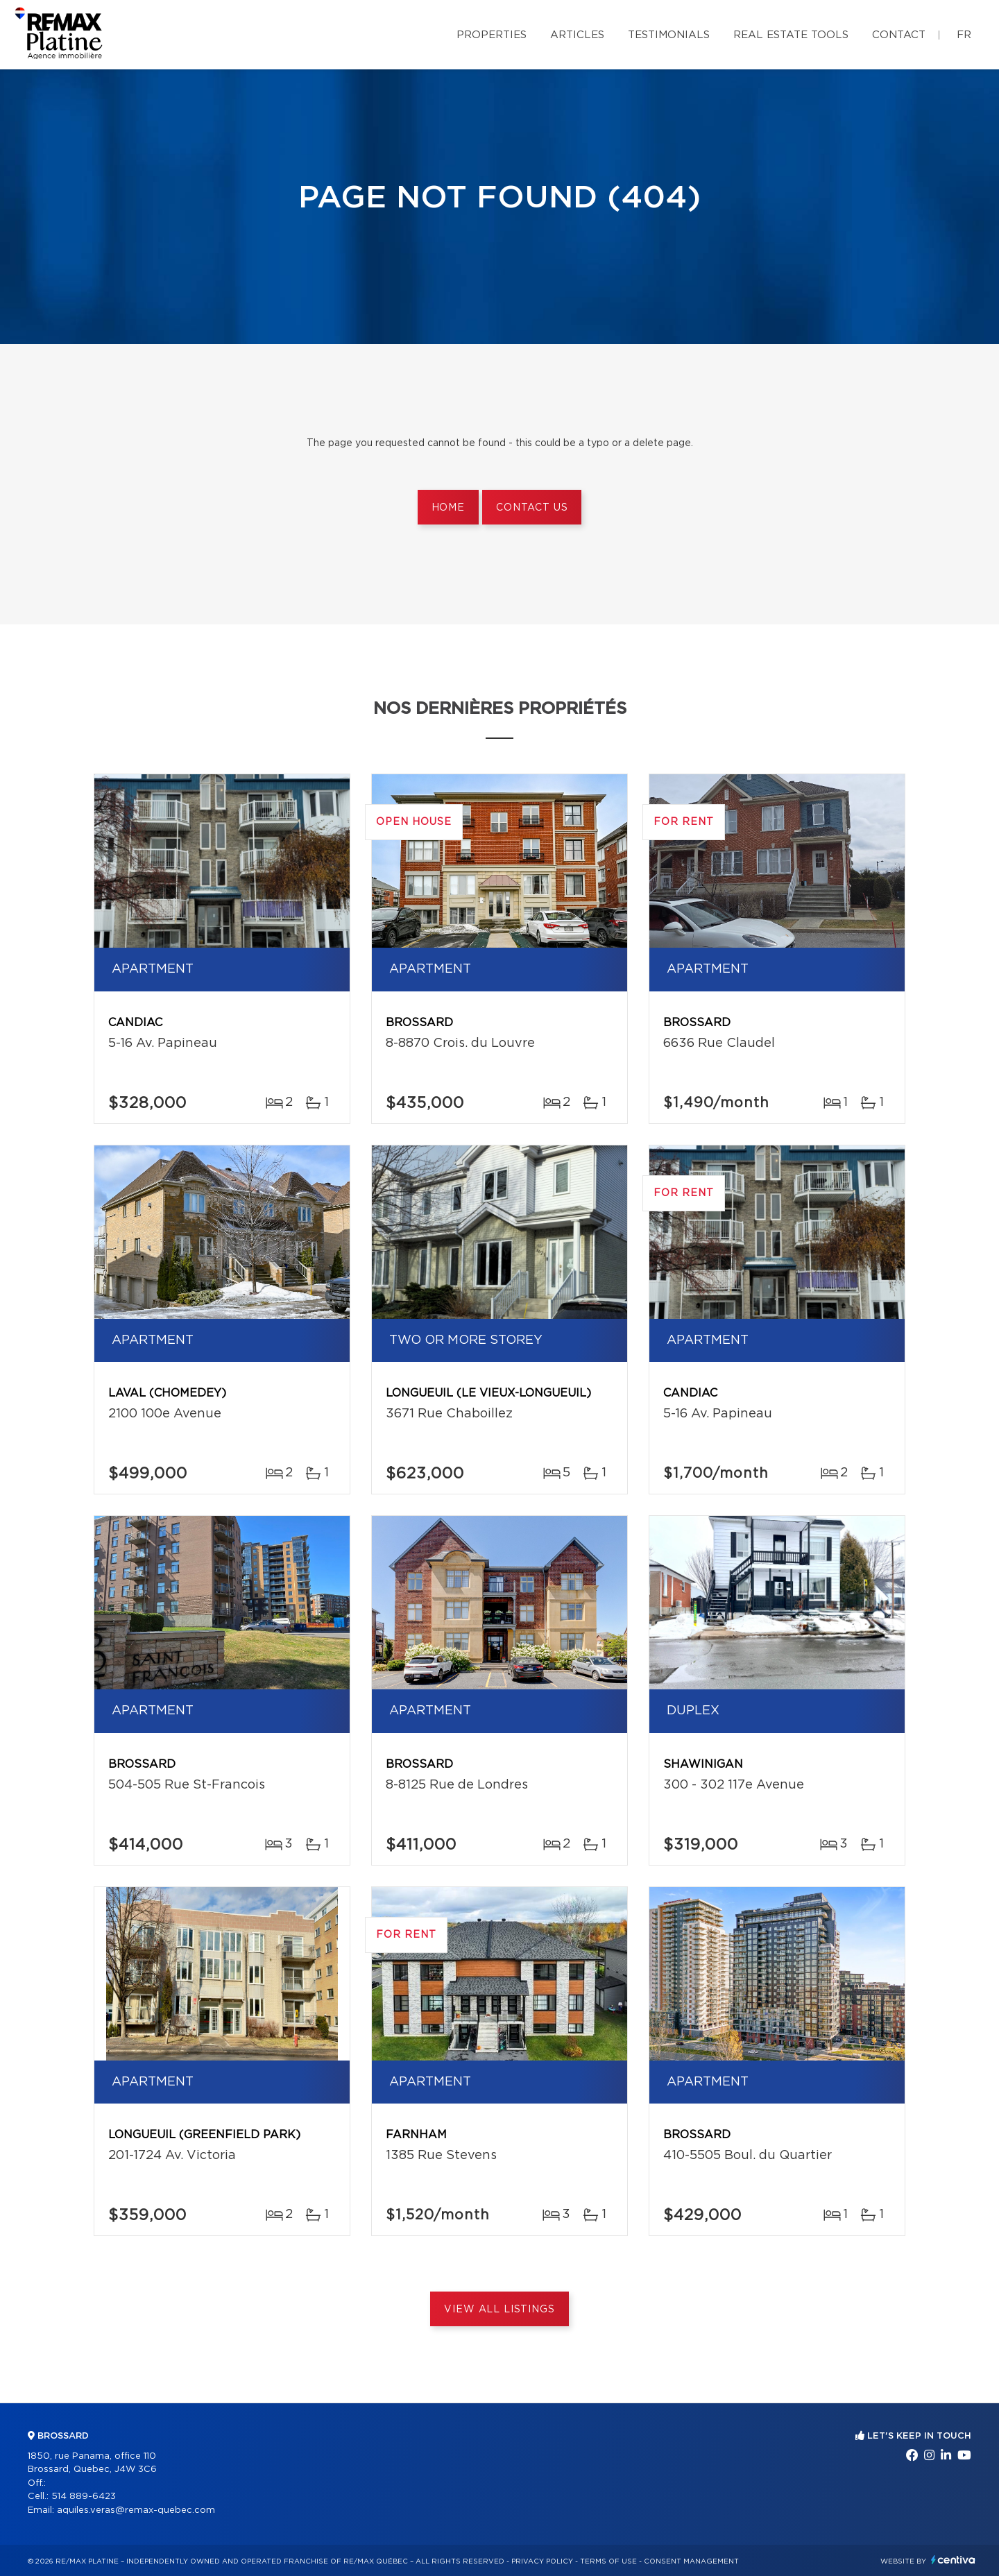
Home (448, 508)
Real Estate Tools (790, 35)
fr (964, 35)
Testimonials (669, 35)
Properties (491, 35)
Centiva (953, 2559)
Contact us (531, 508)
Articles (577, 35)
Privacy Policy (542, 2561)
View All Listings (499, 2309)
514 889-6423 (83, 2496)
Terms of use (608, 2561)
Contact (898, 35)
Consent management (691, 2561)
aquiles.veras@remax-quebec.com (136, 2510)
